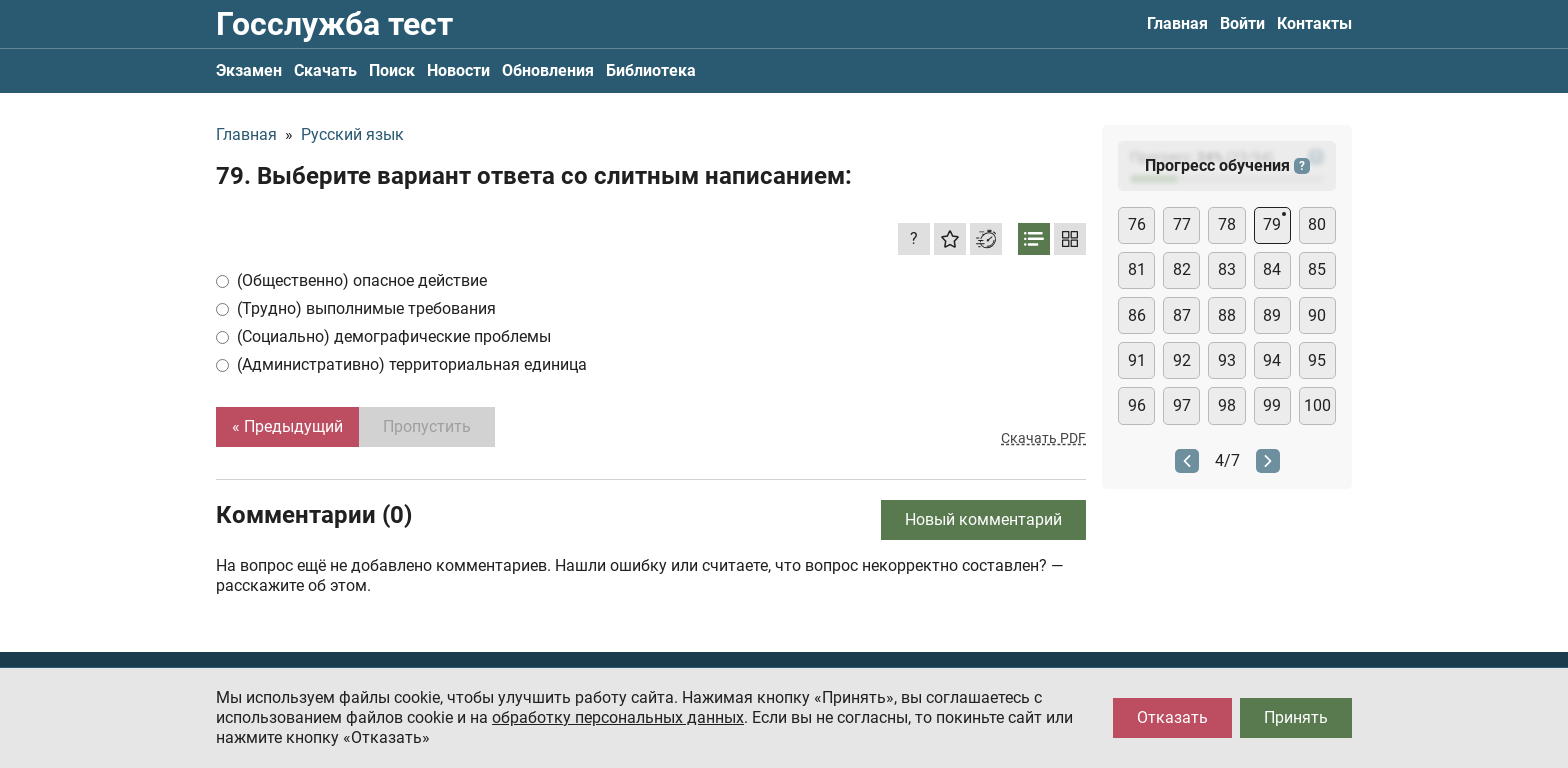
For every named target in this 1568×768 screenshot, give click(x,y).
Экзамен (249, 70)
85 (1317, 269)
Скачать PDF (1043, 438)
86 (1137, 315)
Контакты (1314, 23)
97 (1182, 405)
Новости (458, 70)
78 (1227, 224)
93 (1227, 360)
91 (1137, 360)
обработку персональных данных (618, 717)
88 (1227, 315)
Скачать (325, 70)
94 (1272, 360)
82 (1182, 269)
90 (1317, 315)
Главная (1177, 23)
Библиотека (651, 70)
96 (1137, 405)
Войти (1242, 23)
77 (1182, 224)
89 (1272, 315)
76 (1137, 224)
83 (1227, 269)
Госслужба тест (334, 24)
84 (1272, 269)
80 (1317, 224)
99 (1272, 405)
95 (1317, 360)
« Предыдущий (287, 426)
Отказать (1172, 717)
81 (1137, 269)
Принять (1296, 717)
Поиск (392, 70)
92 (1182, 360)
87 (1182, 315)
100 (1317, 405)
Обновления (548, 70)
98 (1227, 405)
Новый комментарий (983, 519)
